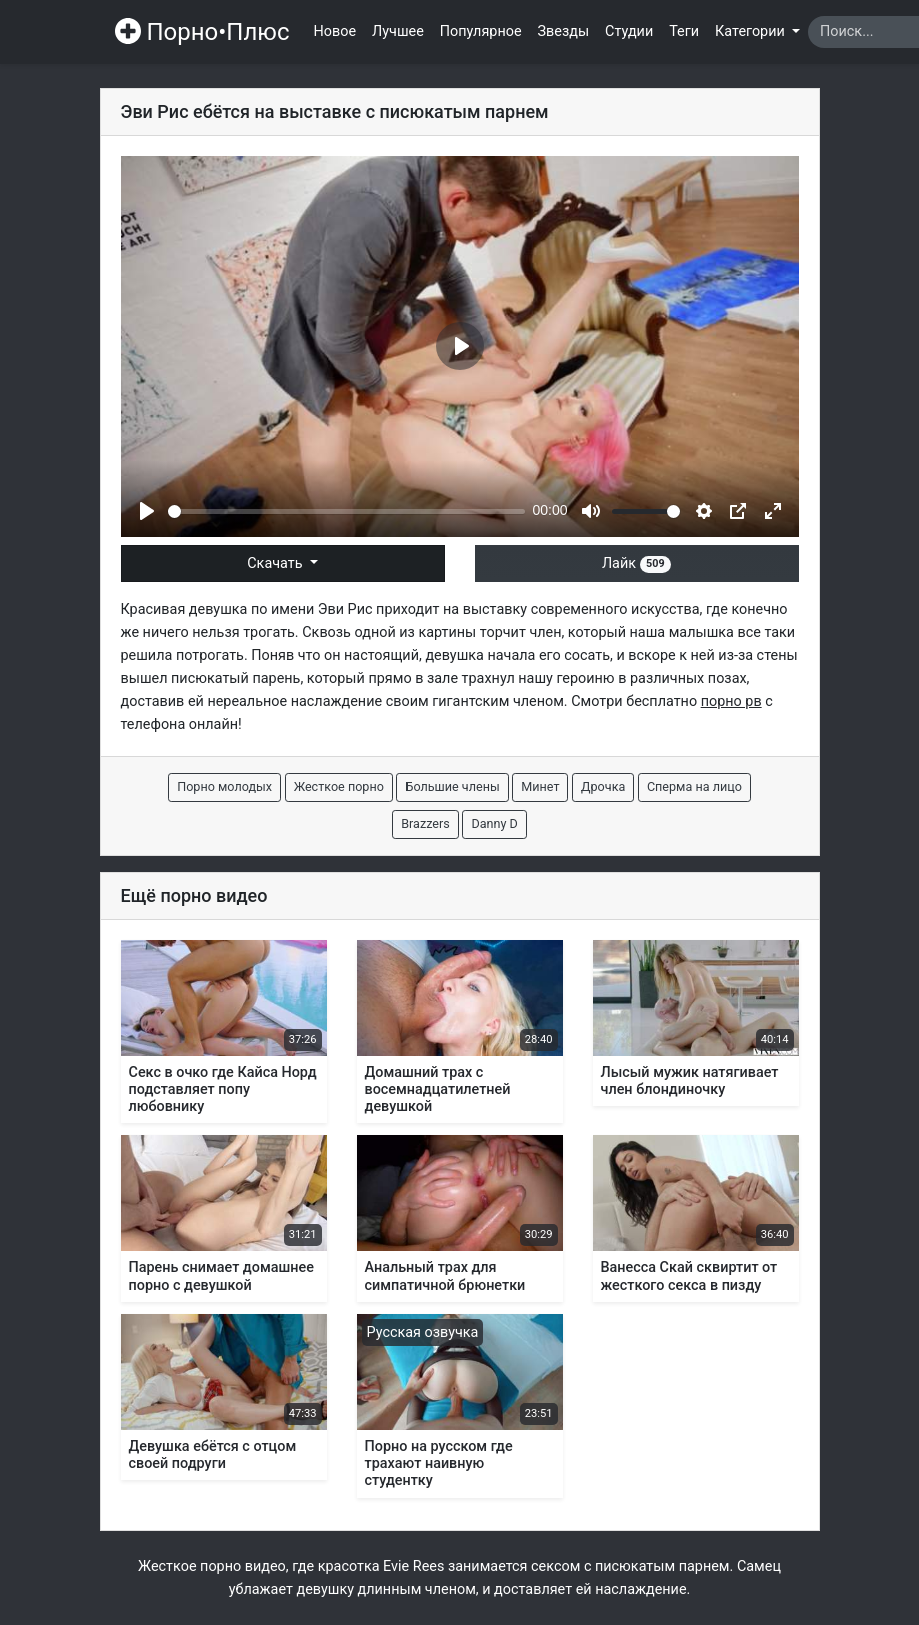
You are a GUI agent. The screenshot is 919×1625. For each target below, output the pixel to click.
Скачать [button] (276, 563)
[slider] (346, 511)
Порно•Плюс (202, 32)
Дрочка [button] (603, 786)
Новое (335, 31)
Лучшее (398, 31)
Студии (629, 31)
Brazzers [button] (425, 823)
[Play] (147, 511)
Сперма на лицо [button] (694, 786)
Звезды (564, 31)
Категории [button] (751, 31)
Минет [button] (540, 786)
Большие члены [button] (452, 786)
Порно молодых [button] (224, 786)
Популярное (481, 31)
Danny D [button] (494, 823)
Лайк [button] (636, 563)
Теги (684, 31)
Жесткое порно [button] (339, 786)
